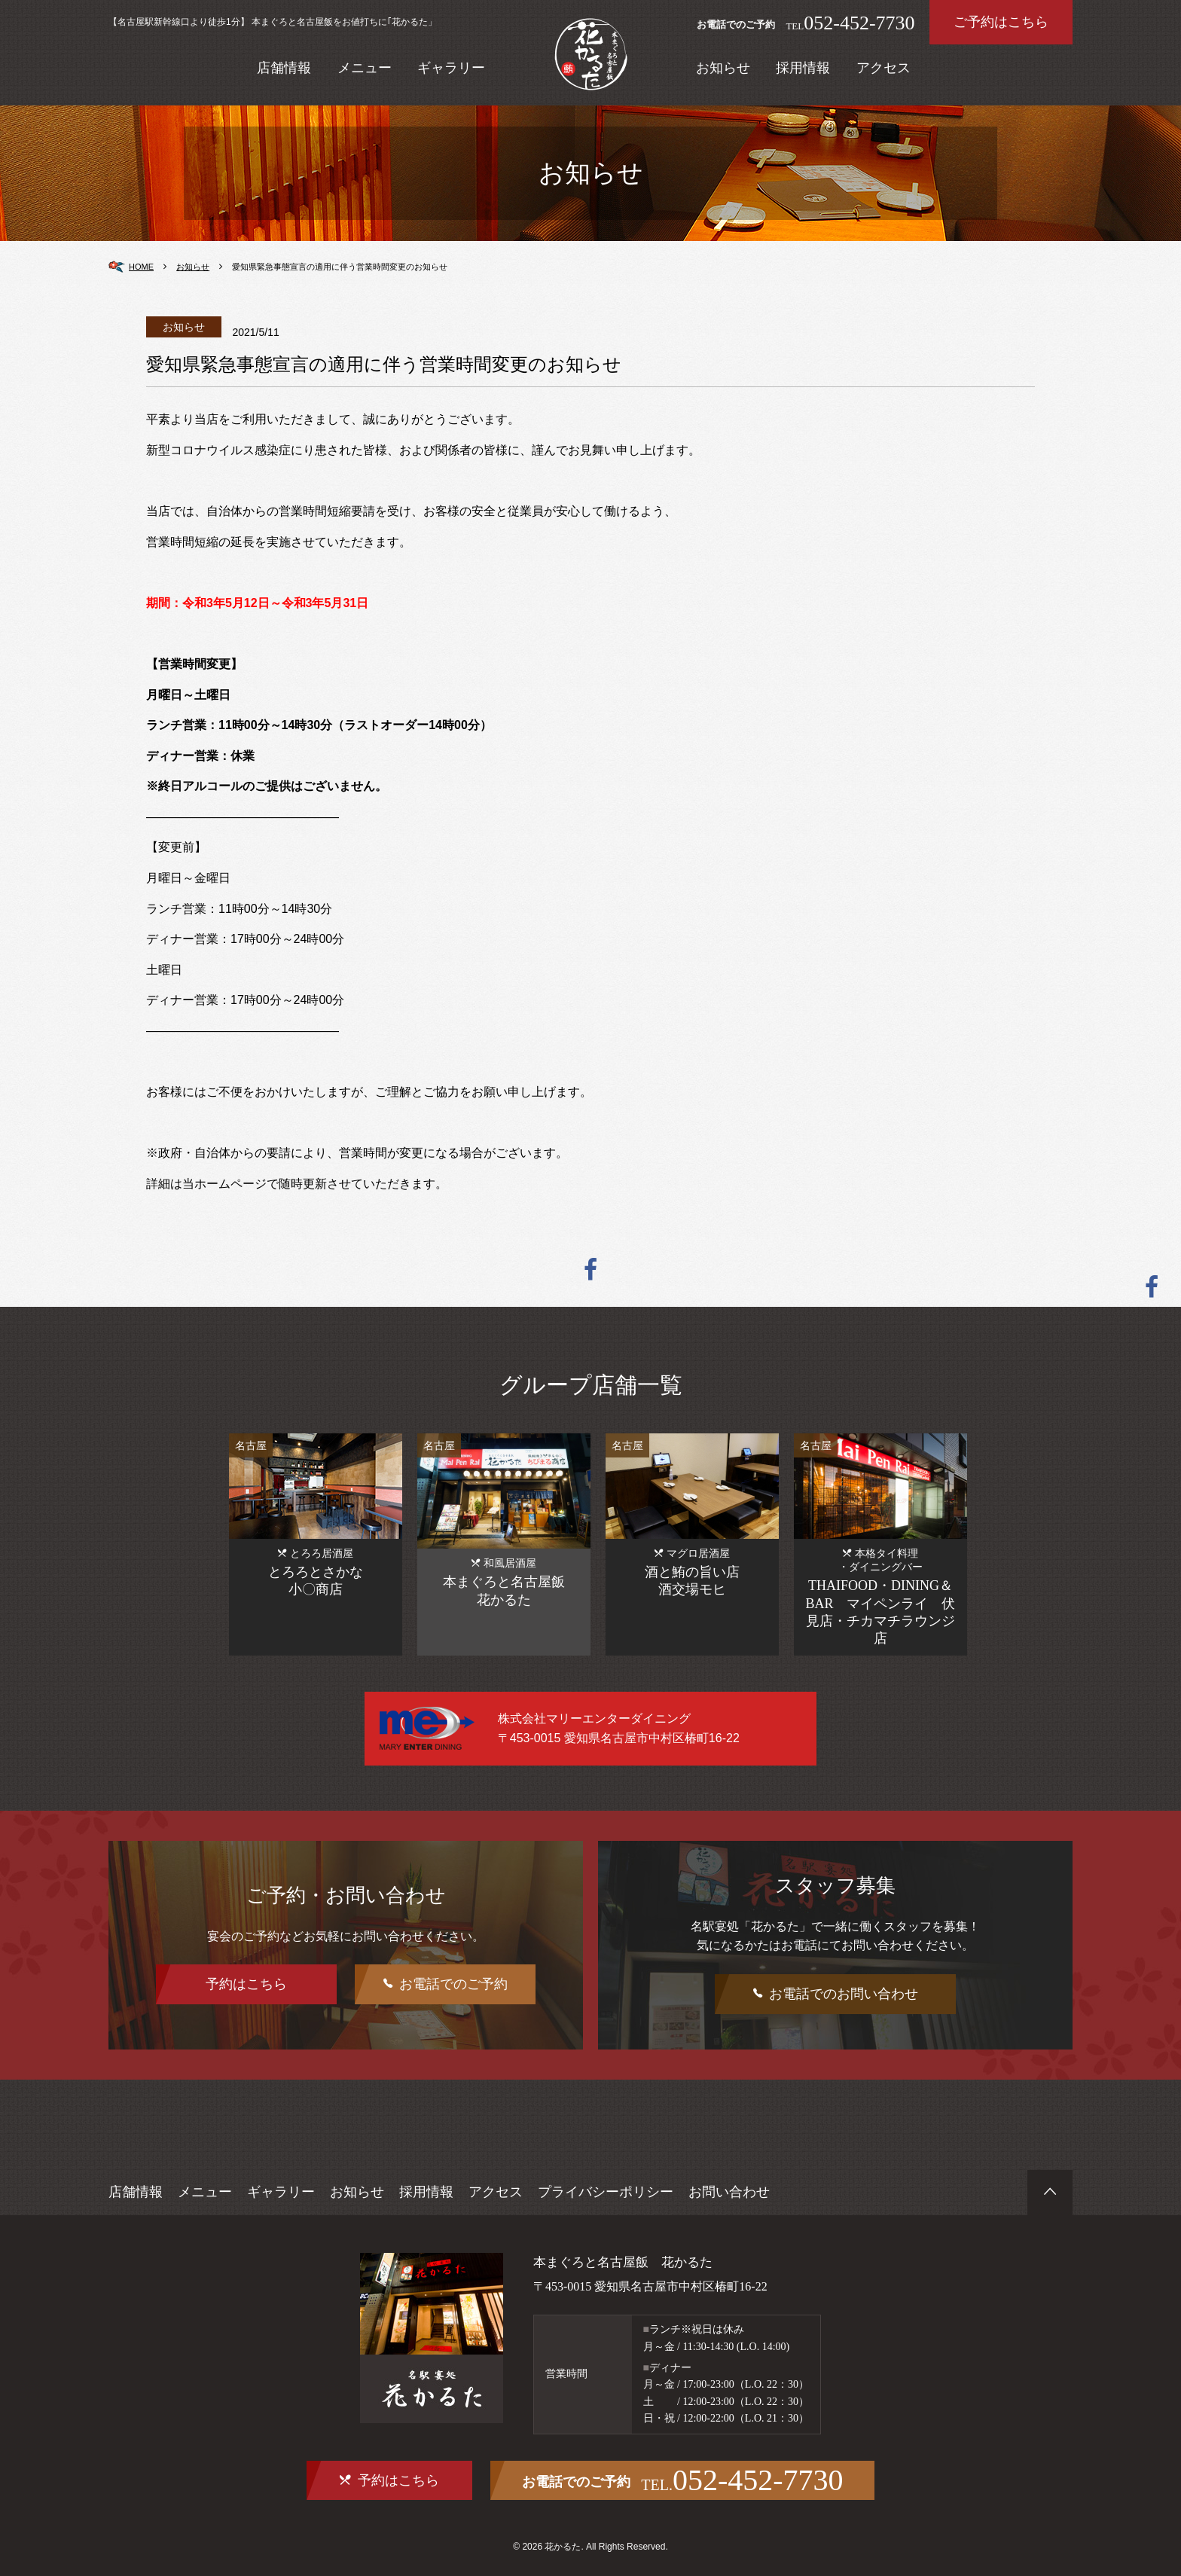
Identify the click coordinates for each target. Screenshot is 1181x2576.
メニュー (364, 67)
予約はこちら (246, 1984)
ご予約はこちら (1001, 21)
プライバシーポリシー (605, 2191)
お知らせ (723, 67)
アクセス (883, 67)
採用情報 (803, 67)
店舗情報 (284, 67)
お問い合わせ (729, 2191)
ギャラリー (451, 67)
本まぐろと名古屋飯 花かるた (617, 2262)
